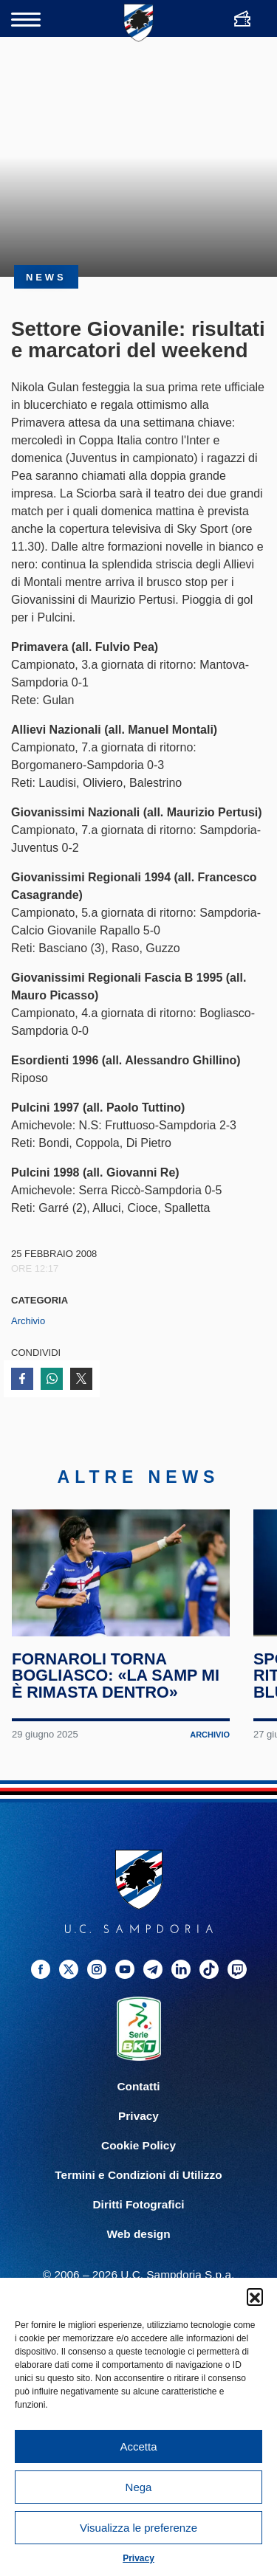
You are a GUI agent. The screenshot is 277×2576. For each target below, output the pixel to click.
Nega (139, 2487)
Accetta (138, 2446)
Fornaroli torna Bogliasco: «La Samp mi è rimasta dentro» (115, 1675)
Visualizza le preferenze (138, 2527)
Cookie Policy (138, 2145)
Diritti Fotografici (139, 2204)
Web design (138, 2234)
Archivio (28, 1320)
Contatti (138, 2086)
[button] (254, 2296)
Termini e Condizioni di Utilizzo (138, 2175)
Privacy (138, 2558)
